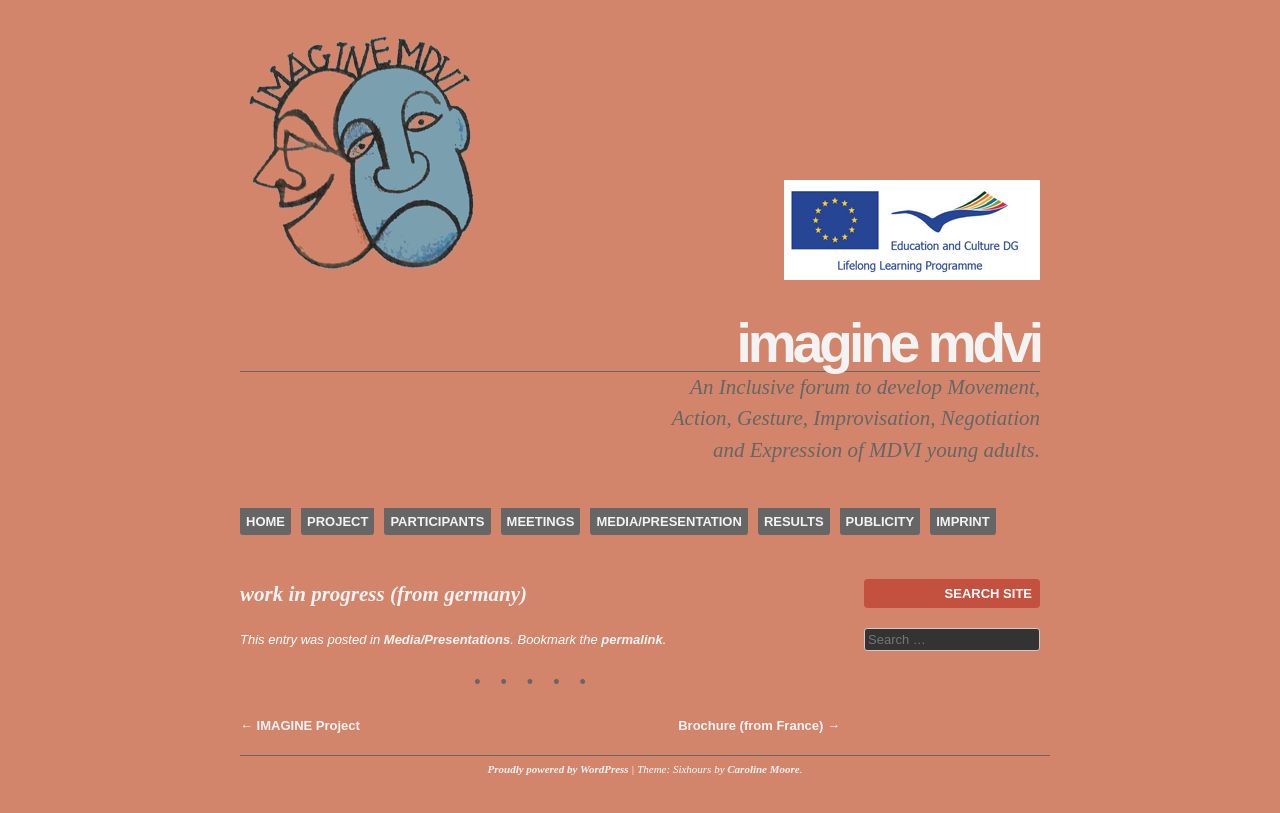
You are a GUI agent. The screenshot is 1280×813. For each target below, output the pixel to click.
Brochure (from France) (759, 725)
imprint (962, 521)
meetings (541, 521)
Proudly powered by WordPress (558, 769)
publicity (880, 521)
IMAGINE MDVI (888, 343)
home (265, 521)
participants (437, 521)
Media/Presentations (447, 639)
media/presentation (668, 521)
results (794, 521)
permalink (631, 639)
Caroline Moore (763, 769)
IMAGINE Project (300, 725)
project (337, 521)
